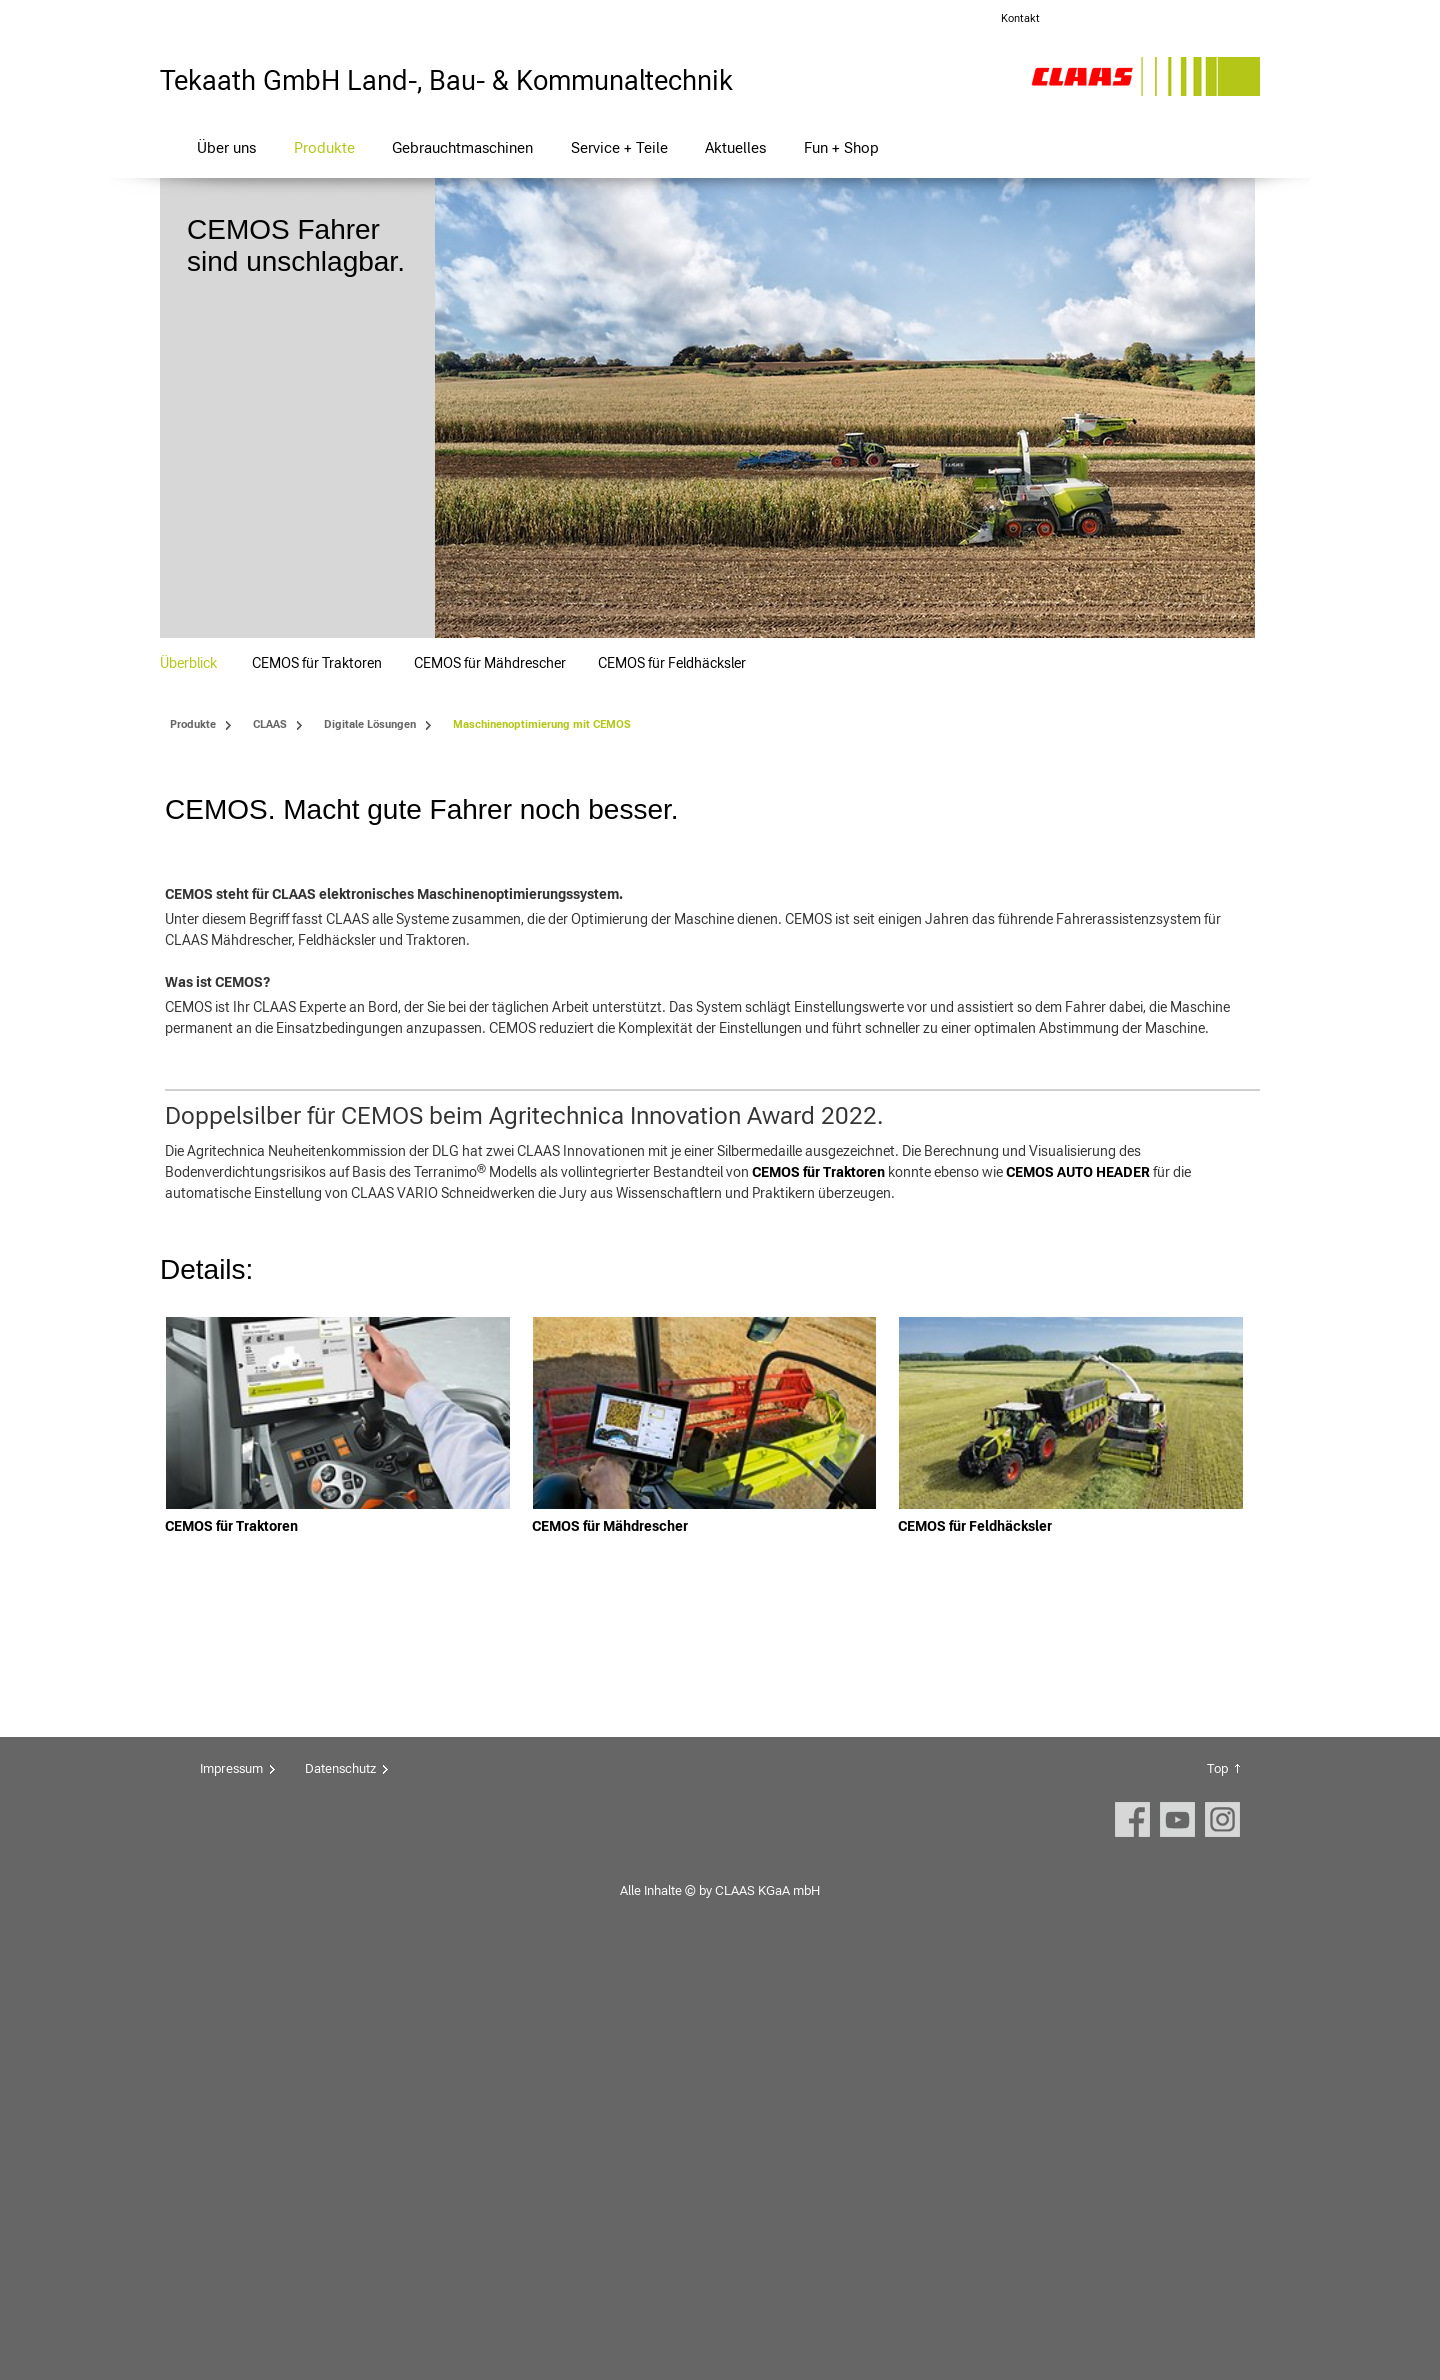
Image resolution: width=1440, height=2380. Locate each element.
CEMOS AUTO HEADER (1078, 1589)
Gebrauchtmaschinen (462, 147)
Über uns (226, 147)
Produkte (324, 147)
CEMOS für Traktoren (818, 1589)
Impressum (231, 2185)
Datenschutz (340, 2185)
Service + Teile (619, 147)
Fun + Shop (841, 147)
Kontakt (1020, 18)
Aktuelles (735, 147)
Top (1217, 2185)
